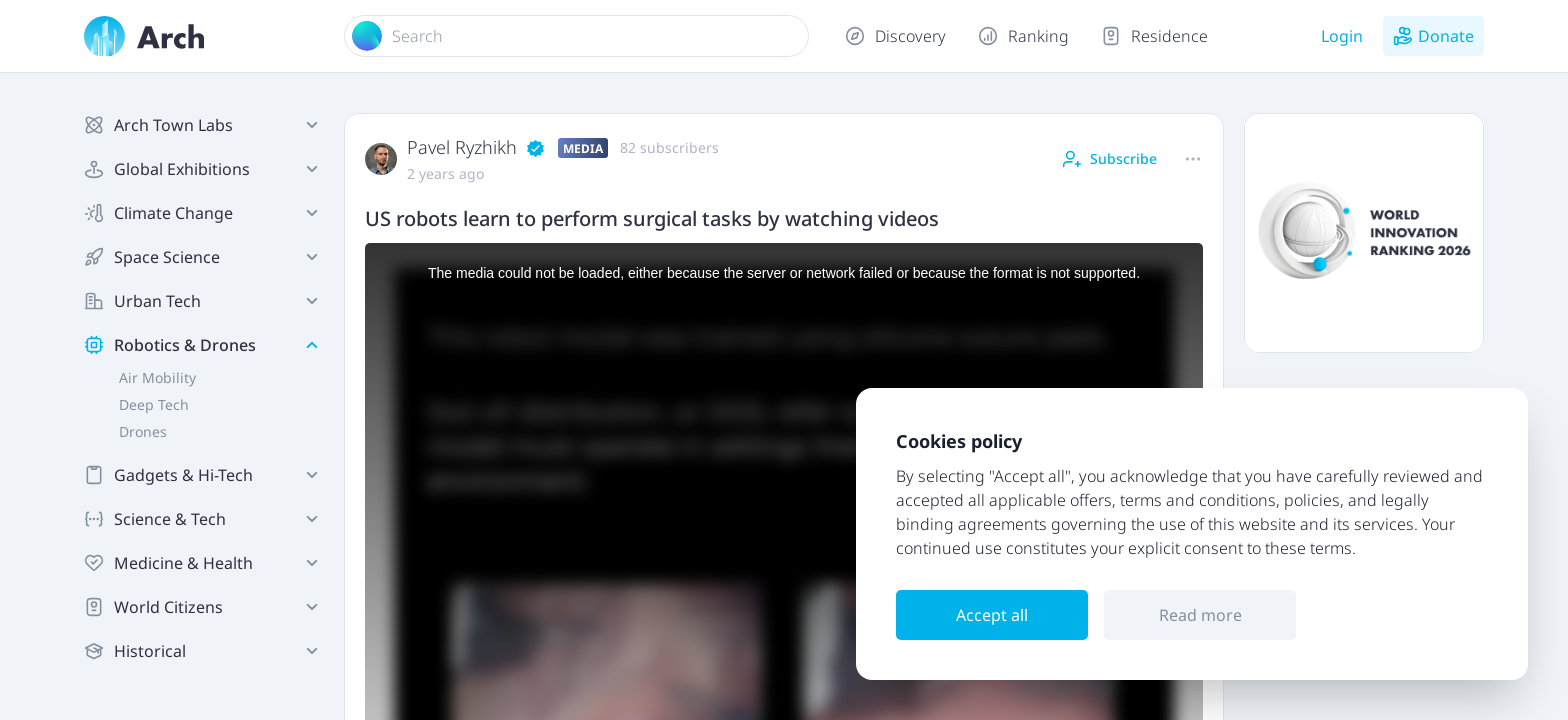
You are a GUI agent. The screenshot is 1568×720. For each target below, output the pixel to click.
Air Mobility (157, 377)
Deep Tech (154, 404)
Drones (143, 431)
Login (1342, 36)
